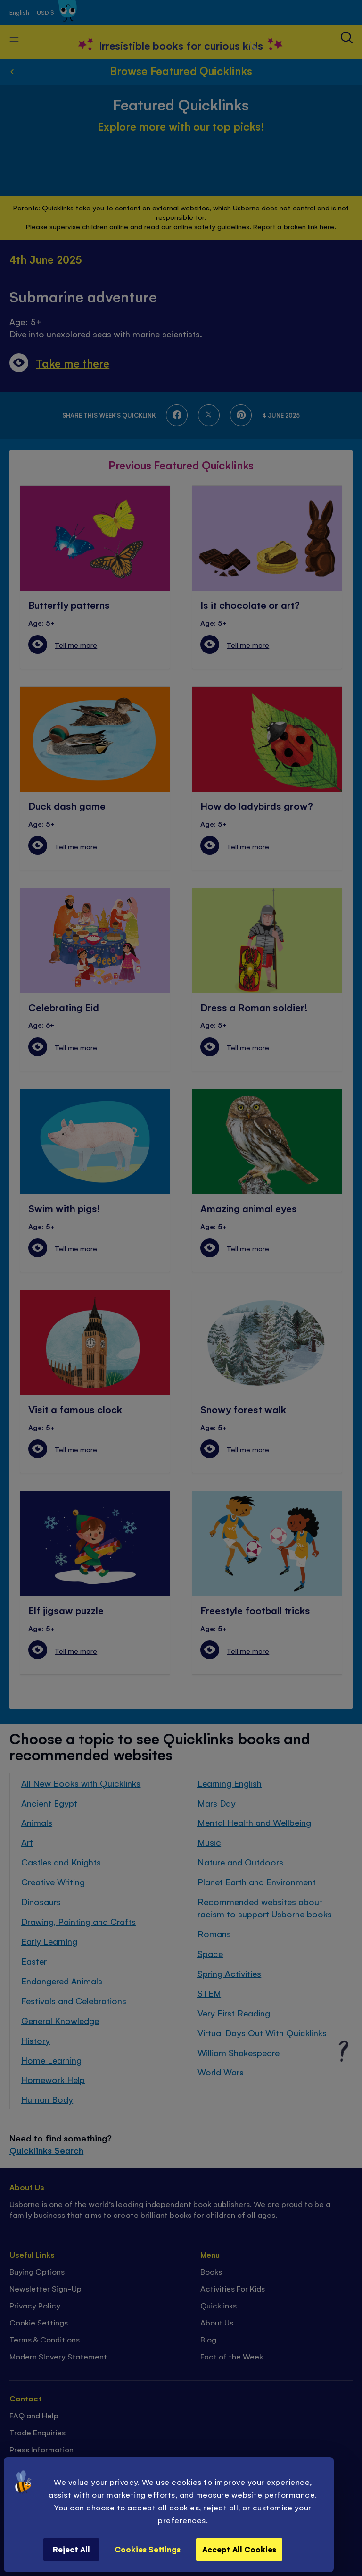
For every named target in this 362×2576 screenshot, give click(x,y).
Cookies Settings (148, 2549)
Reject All (71, 2549)
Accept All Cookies (239, 2549)
